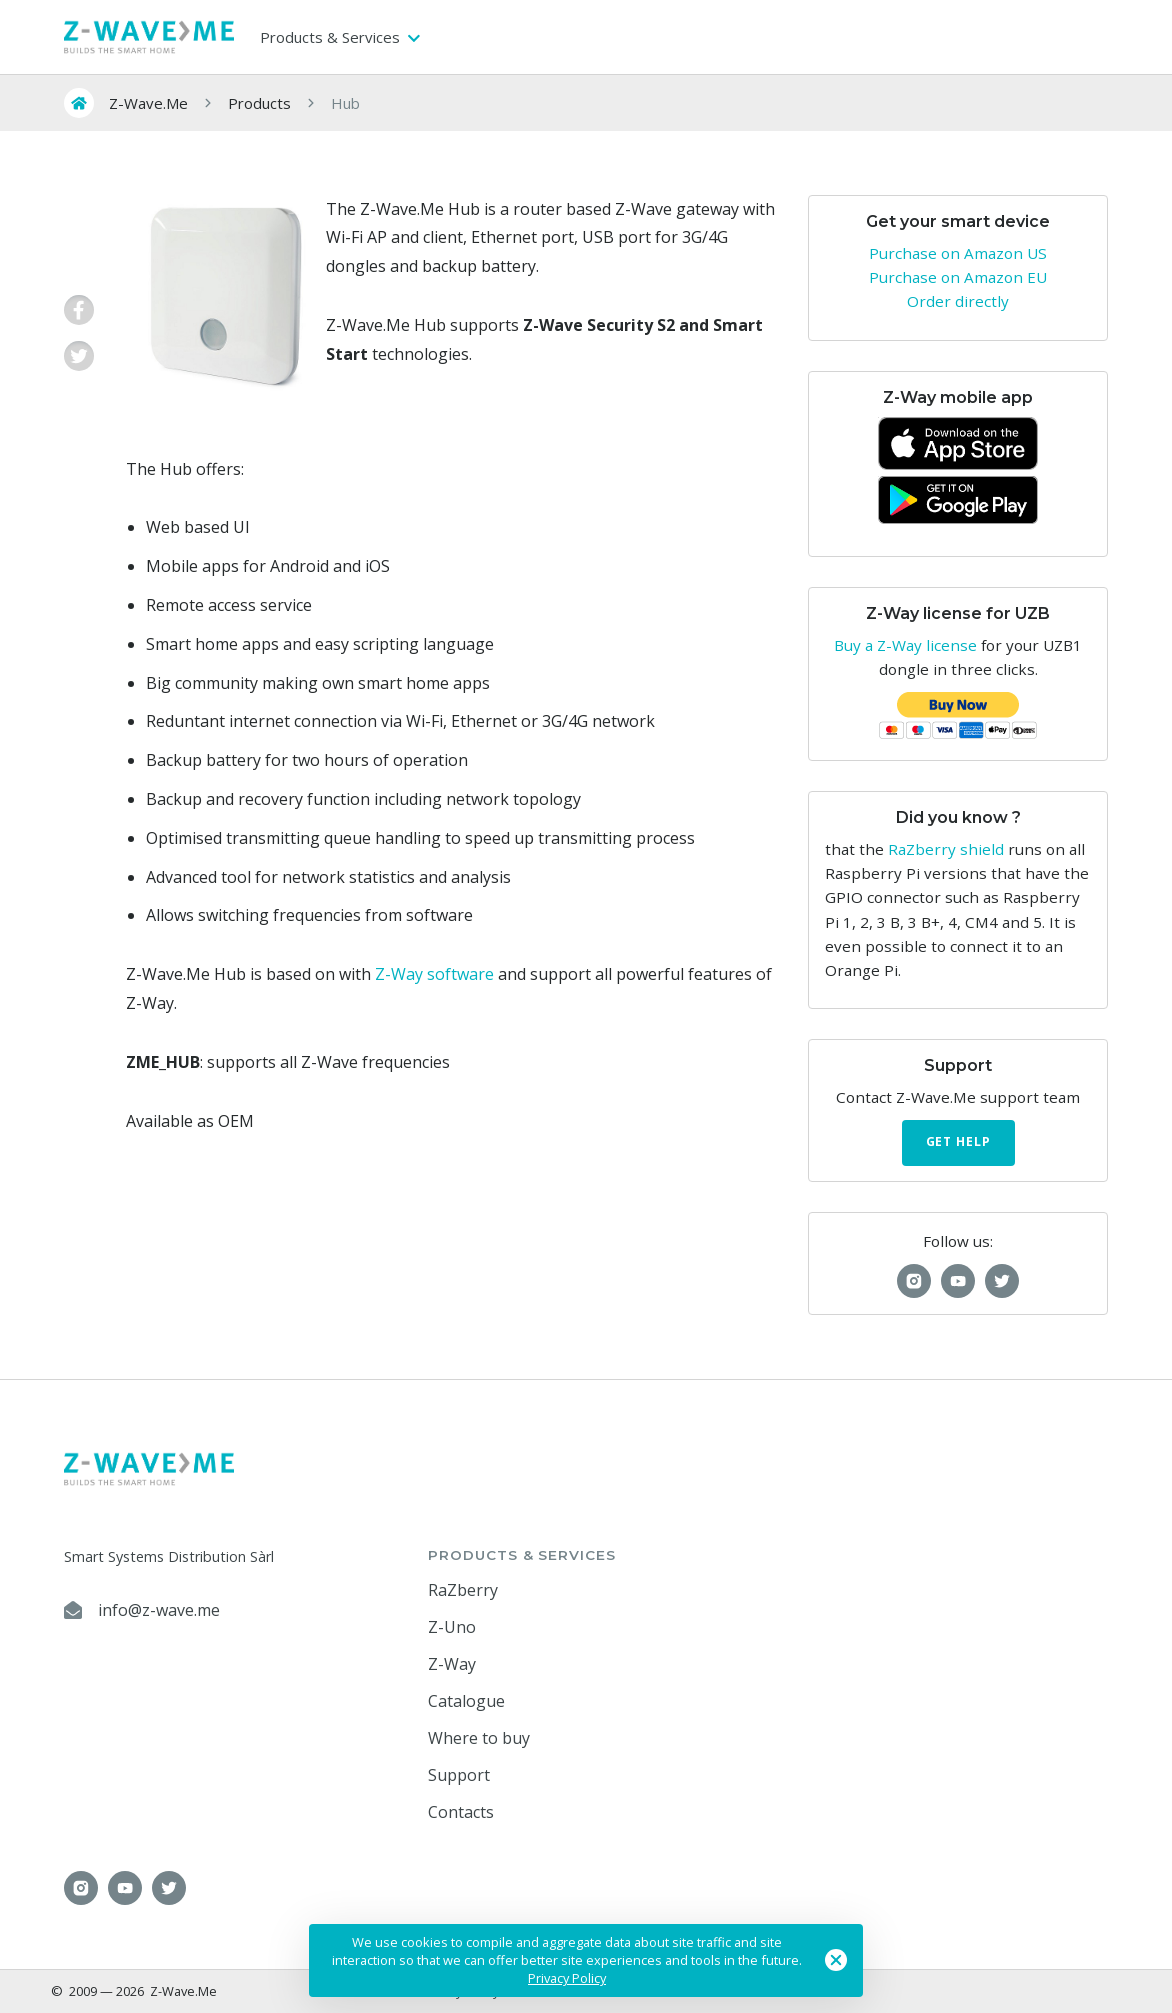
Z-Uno (452, 1627)
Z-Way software (434, 974)
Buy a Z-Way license (905, 645)
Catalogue (466, 1701)
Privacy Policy (567, 1978)
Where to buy (479, 1738)
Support (459, 1775)
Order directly (958, 301)
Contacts (461, 1812)
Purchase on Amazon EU (958, 277)
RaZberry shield (946, 849)
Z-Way (452, 1664)
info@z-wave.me (159, 1610)
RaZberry (463, 1590)
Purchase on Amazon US (958, 253)
